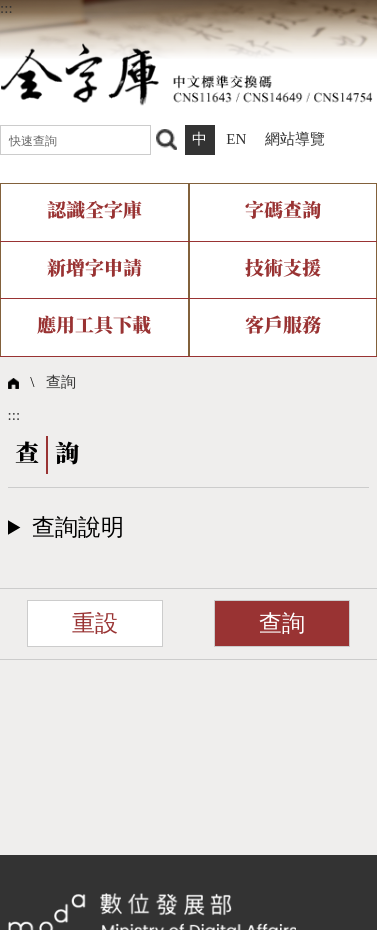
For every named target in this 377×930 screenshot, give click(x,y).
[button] (189, 527)
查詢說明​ (78, 527)
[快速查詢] (75, 140)
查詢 (61, 382)
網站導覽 (295, 139)
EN (236, 139)
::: (6, 8)
